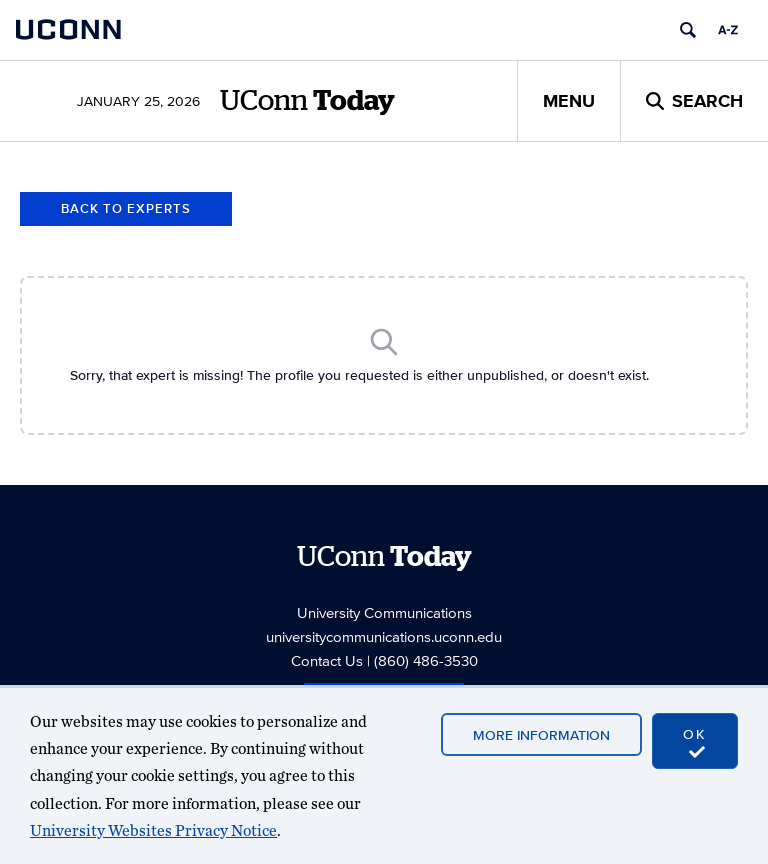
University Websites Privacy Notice (153, 830)
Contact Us (327, 660)
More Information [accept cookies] (541, 735)
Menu (569, 101)
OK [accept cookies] (695, 742)
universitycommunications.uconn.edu (384, 636)
